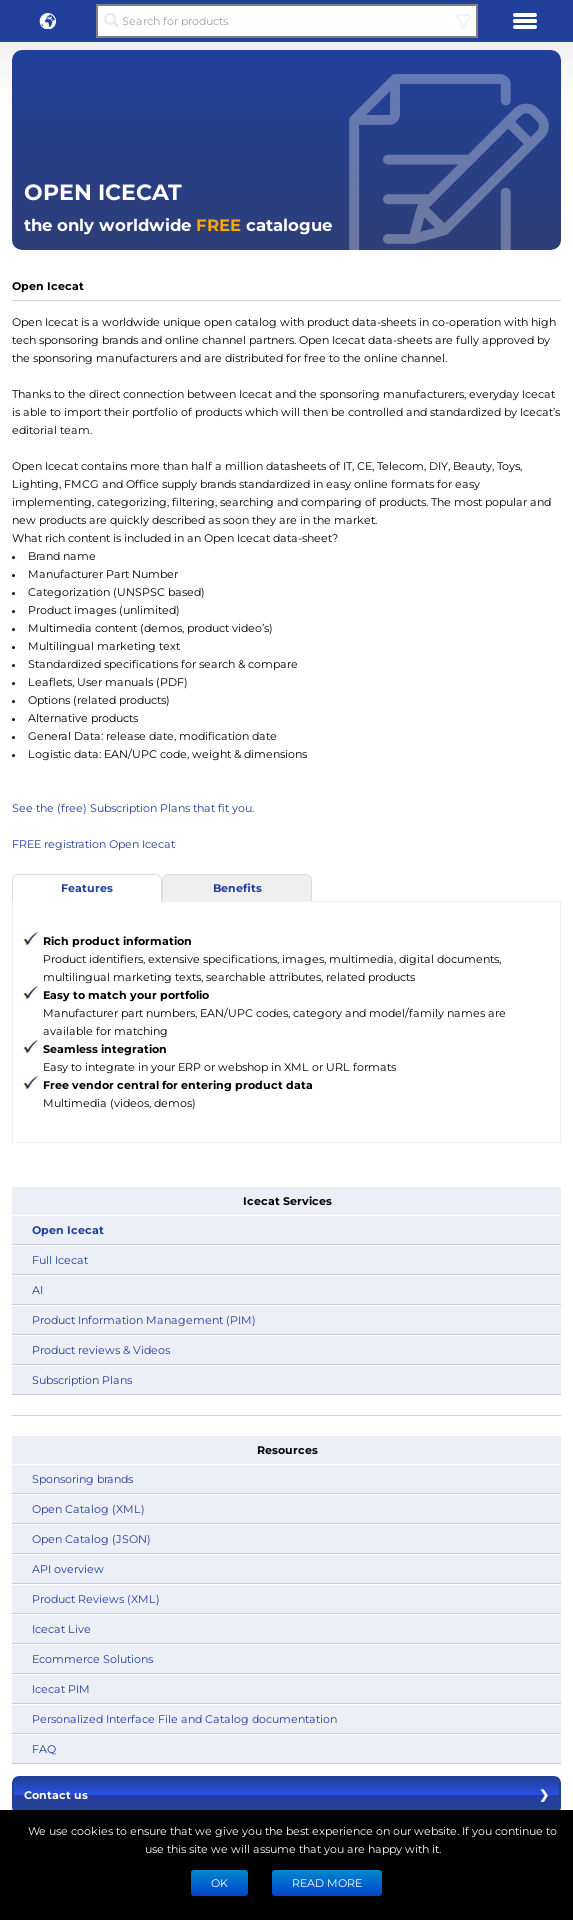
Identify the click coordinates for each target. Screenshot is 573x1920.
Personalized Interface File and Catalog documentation (184, 1718)
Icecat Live (61, 1628)
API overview (68, 1568)
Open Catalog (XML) (88, 1508)
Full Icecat (60, 1259)
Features (87, 887)
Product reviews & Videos (101, 1349)
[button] (48, 21)
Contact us (286, 1795)
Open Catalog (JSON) (91, 1538)
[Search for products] (286, 21)
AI (37, 1289)
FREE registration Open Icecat (93, 843)
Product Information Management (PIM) (144, 1319)
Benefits (237, 887)
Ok (219, 1882)
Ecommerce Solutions (92, 1658)
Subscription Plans (82, 1379)
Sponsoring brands (82, 1478)
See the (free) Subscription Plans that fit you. (133, 807)
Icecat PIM (61, 1688)
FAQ (44, 1748)
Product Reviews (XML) (96, 1598)
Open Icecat (68, 1229)
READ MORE (327, 1882)
